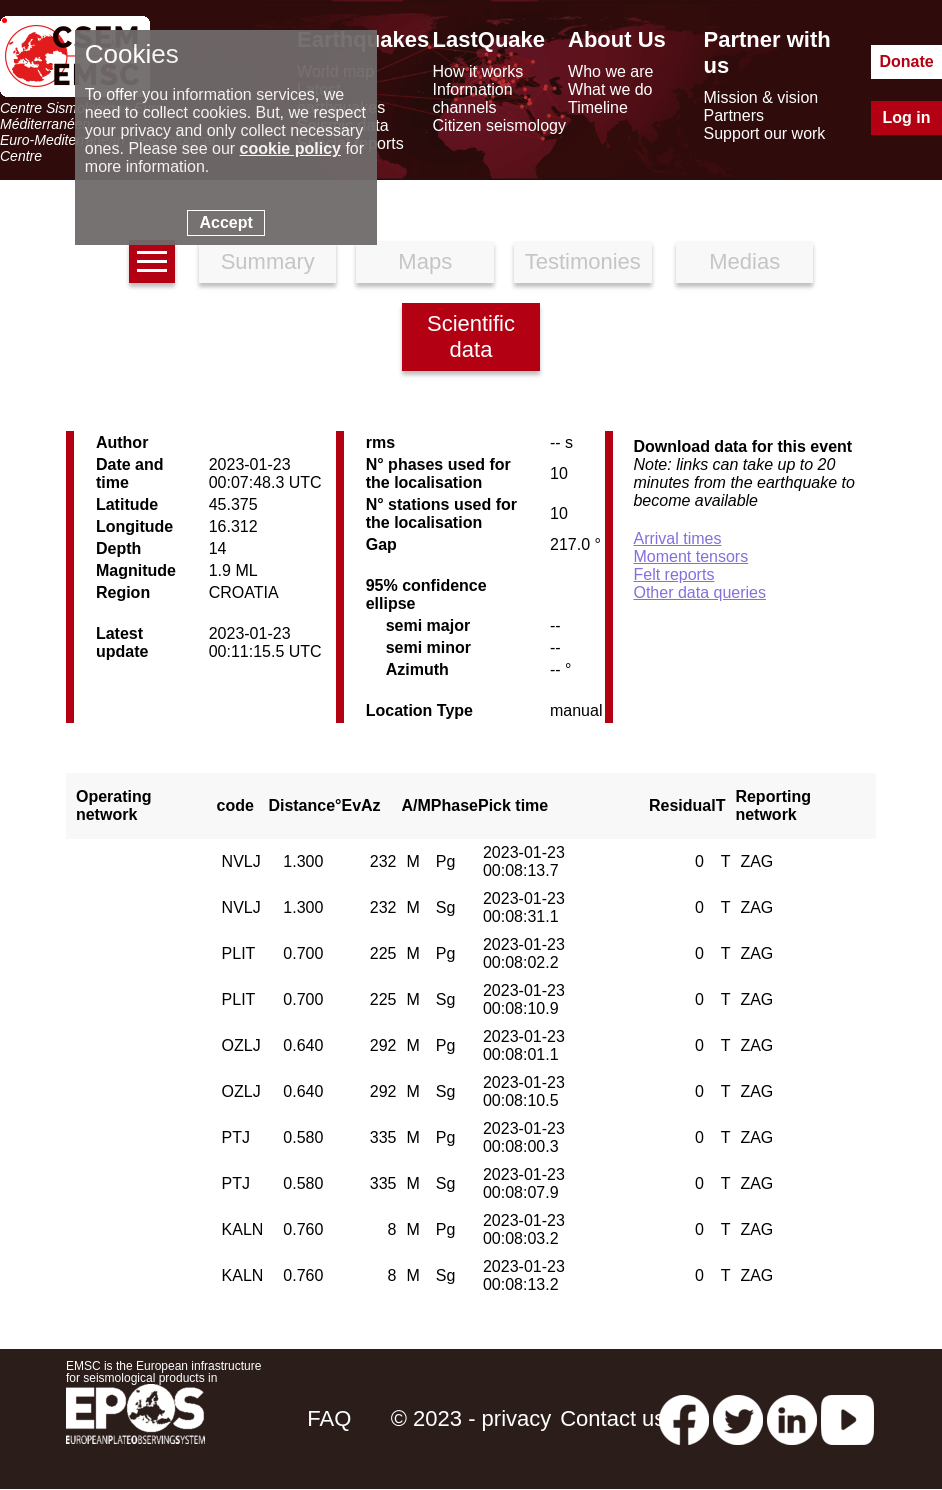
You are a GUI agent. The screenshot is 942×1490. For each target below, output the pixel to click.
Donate (906, 61)
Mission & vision (761, 97)
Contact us (612, 1418)
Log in (907, 117)
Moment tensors (690, 556)
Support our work (765, 133)
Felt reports (673, 574)
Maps (425, 261)
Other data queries (699, 592)
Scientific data (471, 336)
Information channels (473, 98)
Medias (744, 261)
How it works (478, 71)
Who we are (610, 71)
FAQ (329, 1418)
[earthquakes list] (152, 261)
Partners (734, 115)
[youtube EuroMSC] (847, 1418)
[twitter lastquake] (738, 1418)
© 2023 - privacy (471, 1418)
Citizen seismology (499, 125)
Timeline (598, 107)
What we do (610, 89)
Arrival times (677, 538)
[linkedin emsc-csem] (792, 1418)
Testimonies (583, 261)
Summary (268, 261)
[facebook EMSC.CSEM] (684, 1418)
